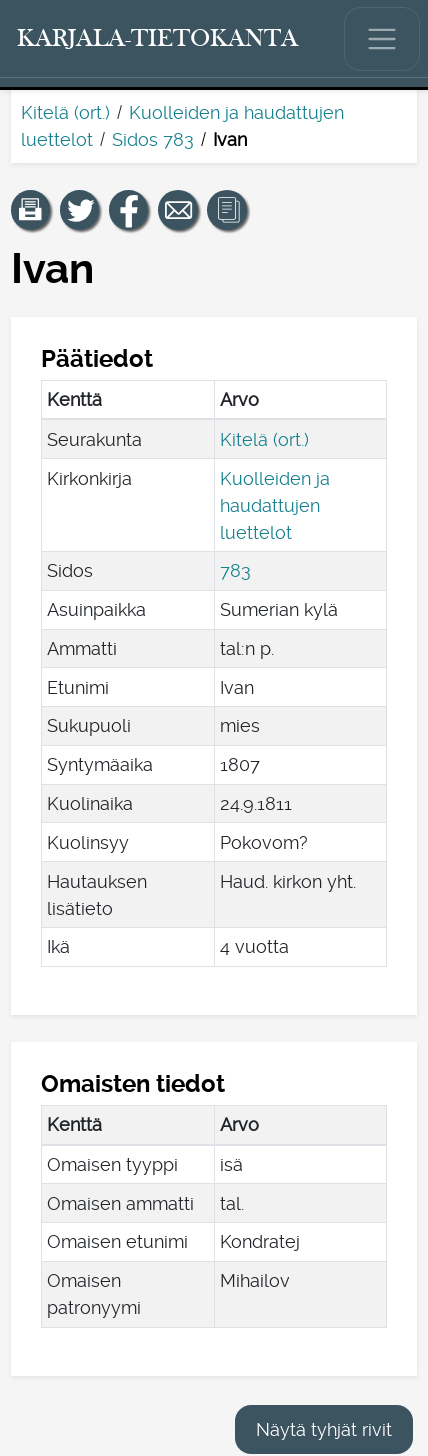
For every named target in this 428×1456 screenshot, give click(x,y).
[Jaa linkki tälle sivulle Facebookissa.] (129, 210)
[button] (31, 210)
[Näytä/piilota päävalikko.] (382, 39)
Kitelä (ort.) (65, 112)
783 (235, 570)
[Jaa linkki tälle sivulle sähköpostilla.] (178, 210)
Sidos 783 (153, 139)
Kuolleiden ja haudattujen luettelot (275, 505)
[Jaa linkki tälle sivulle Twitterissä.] (80, 210)
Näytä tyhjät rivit (324, 1429)
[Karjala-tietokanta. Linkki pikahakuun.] (158, 39)
